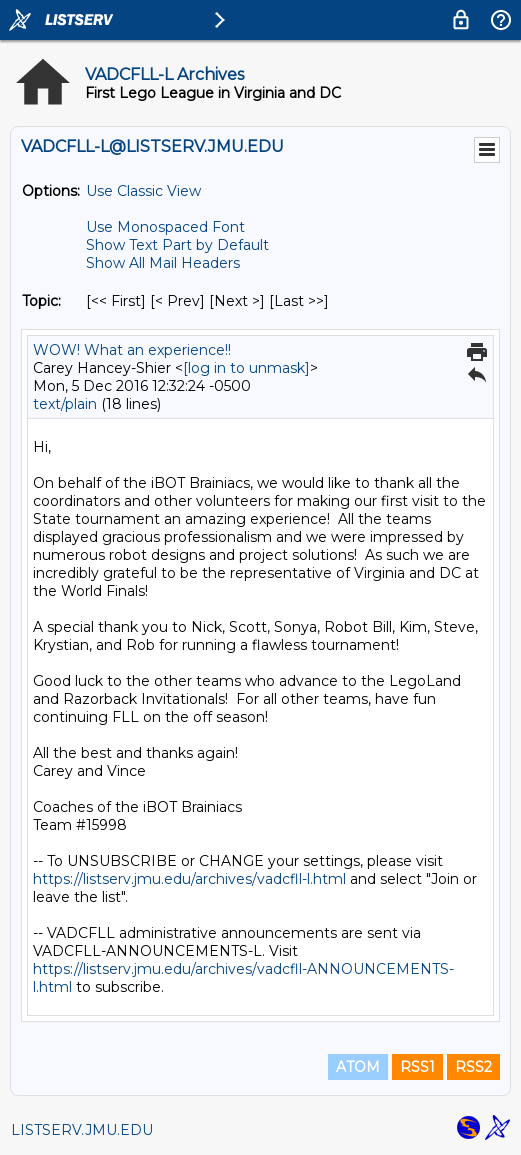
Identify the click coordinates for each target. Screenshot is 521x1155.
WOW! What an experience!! (132, 350)
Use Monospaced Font (165, 227)
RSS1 (417, 1067)
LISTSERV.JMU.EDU (82, 1130)
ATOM (358, 1067)
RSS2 (473, 1067)
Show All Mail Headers (163, 263)
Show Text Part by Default (177, 245)
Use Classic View (143, 191)
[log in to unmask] (246, 368)
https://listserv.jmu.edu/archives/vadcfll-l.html (189, 879)
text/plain (65, 404)
